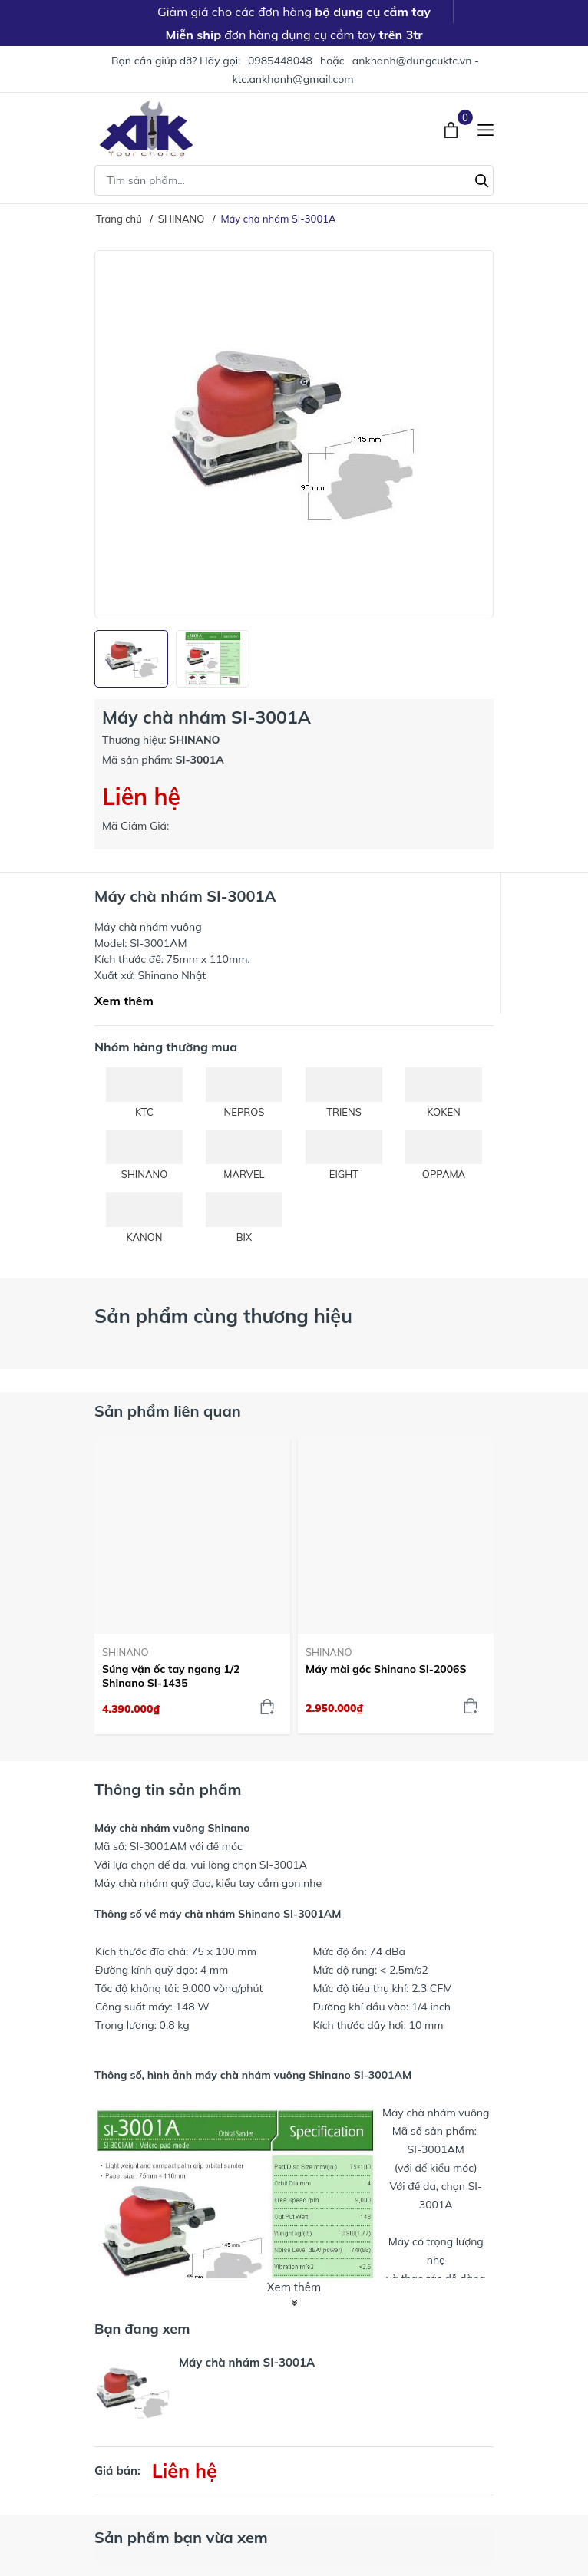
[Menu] (485, 128)
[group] (294, 434)
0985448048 (280, 61)
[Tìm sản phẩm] (294, 180)
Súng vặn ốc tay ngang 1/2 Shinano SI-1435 (171, 1676)
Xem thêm (124, 1000)
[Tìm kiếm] (482, 178)
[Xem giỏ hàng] (452, 128)
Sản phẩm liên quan (167, 1410)
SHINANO (125, 1652)
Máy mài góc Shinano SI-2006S (386, 1669)
